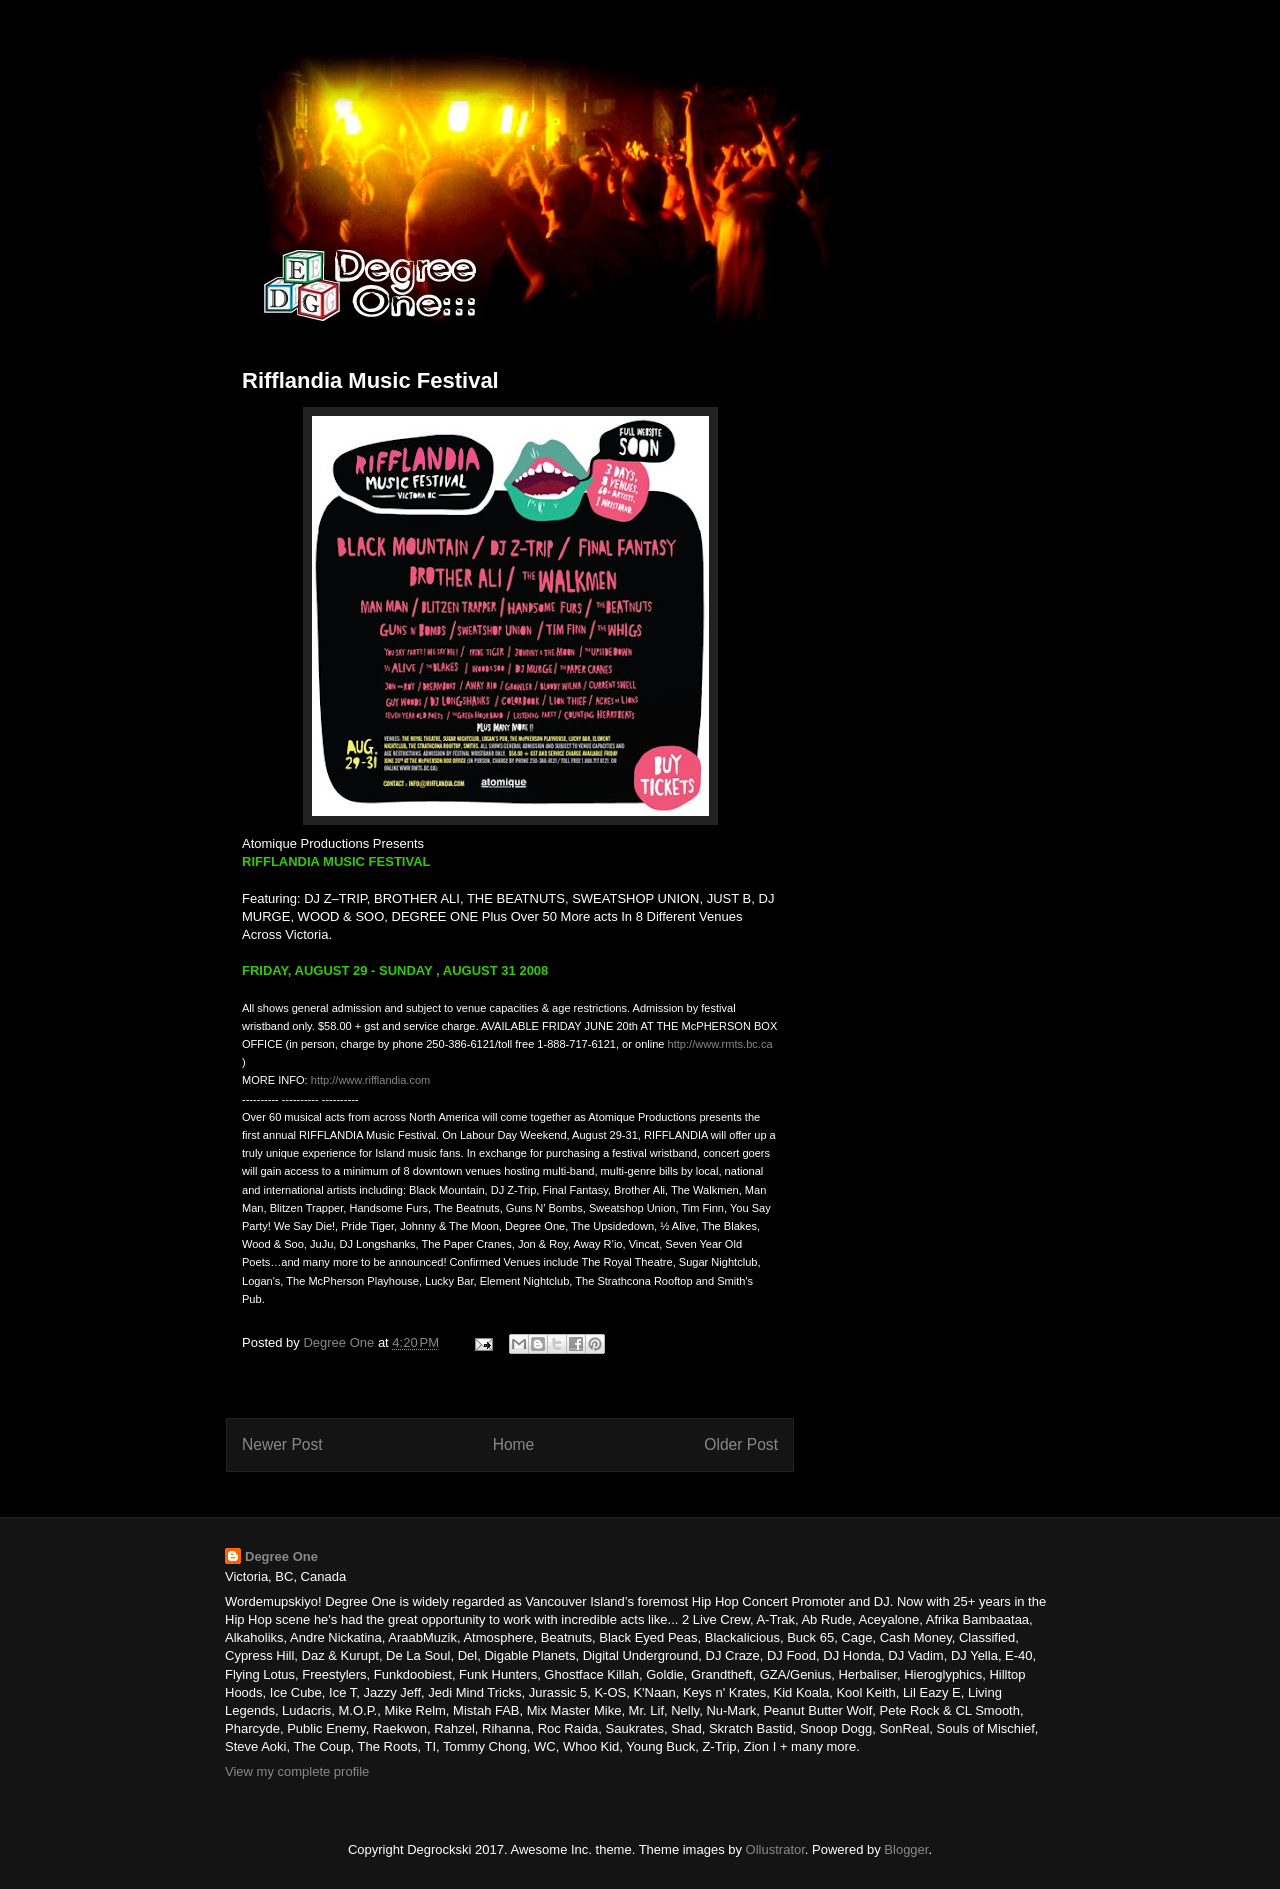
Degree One (281, 1556)
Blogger (906, 1849)
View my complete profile (297, 1771)
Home (514, 1444)
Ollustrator (775, 1849)
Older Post (741, 1444)
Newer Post (282, 1444)
